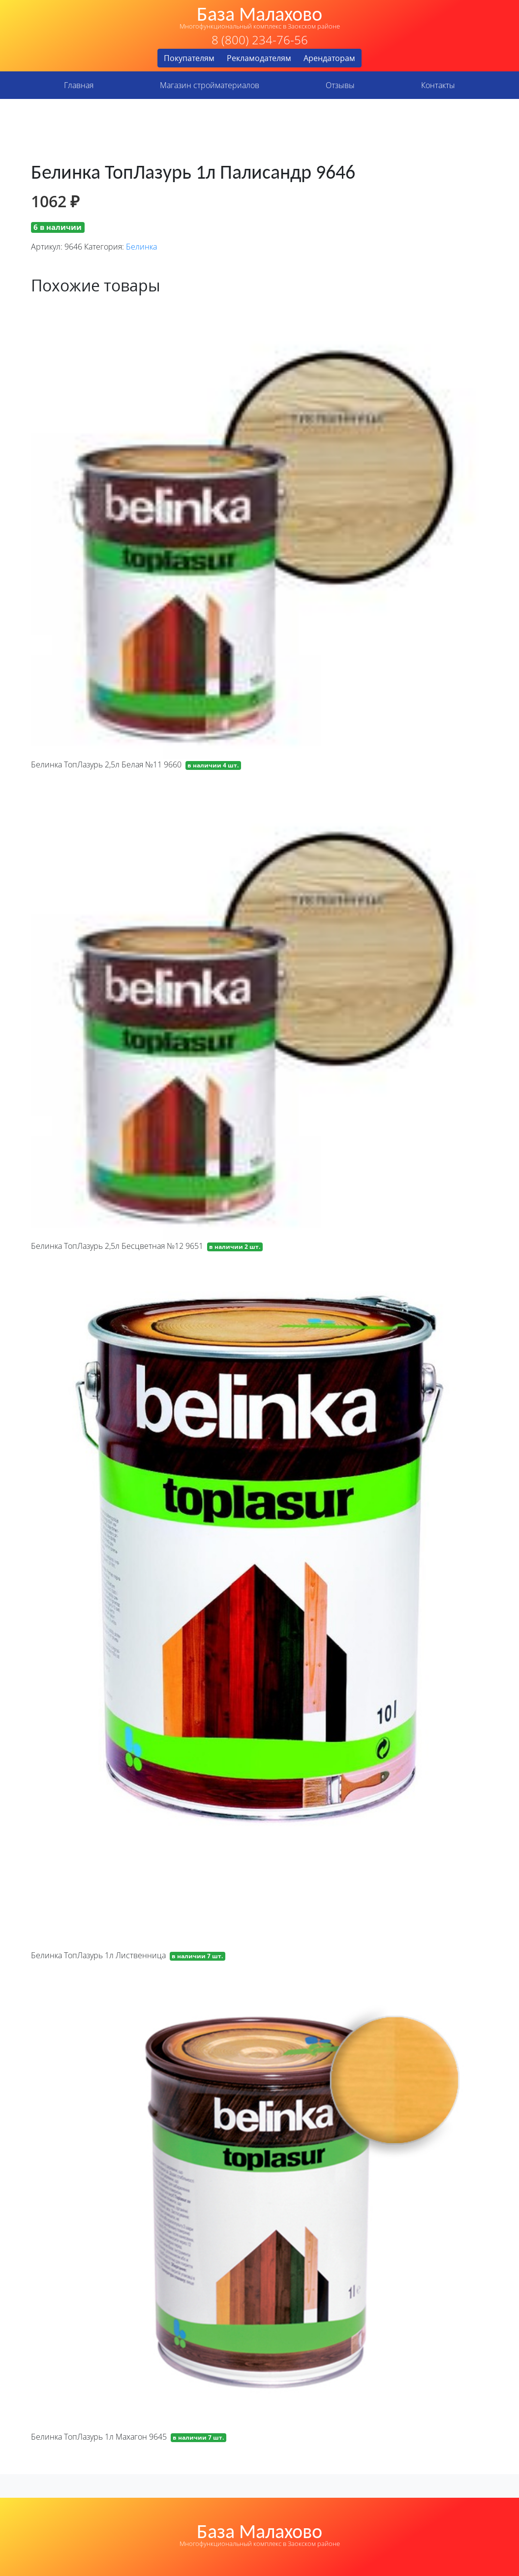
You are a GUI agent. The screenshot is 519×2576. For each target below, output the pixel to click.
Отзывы (340, 85)
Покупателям (189, 58)
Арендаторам (329, 58)
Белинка (141, 246)
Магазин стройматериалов (209, 85)
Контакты (438, 85)
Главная (78, 85)
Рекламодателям (259, 58)
